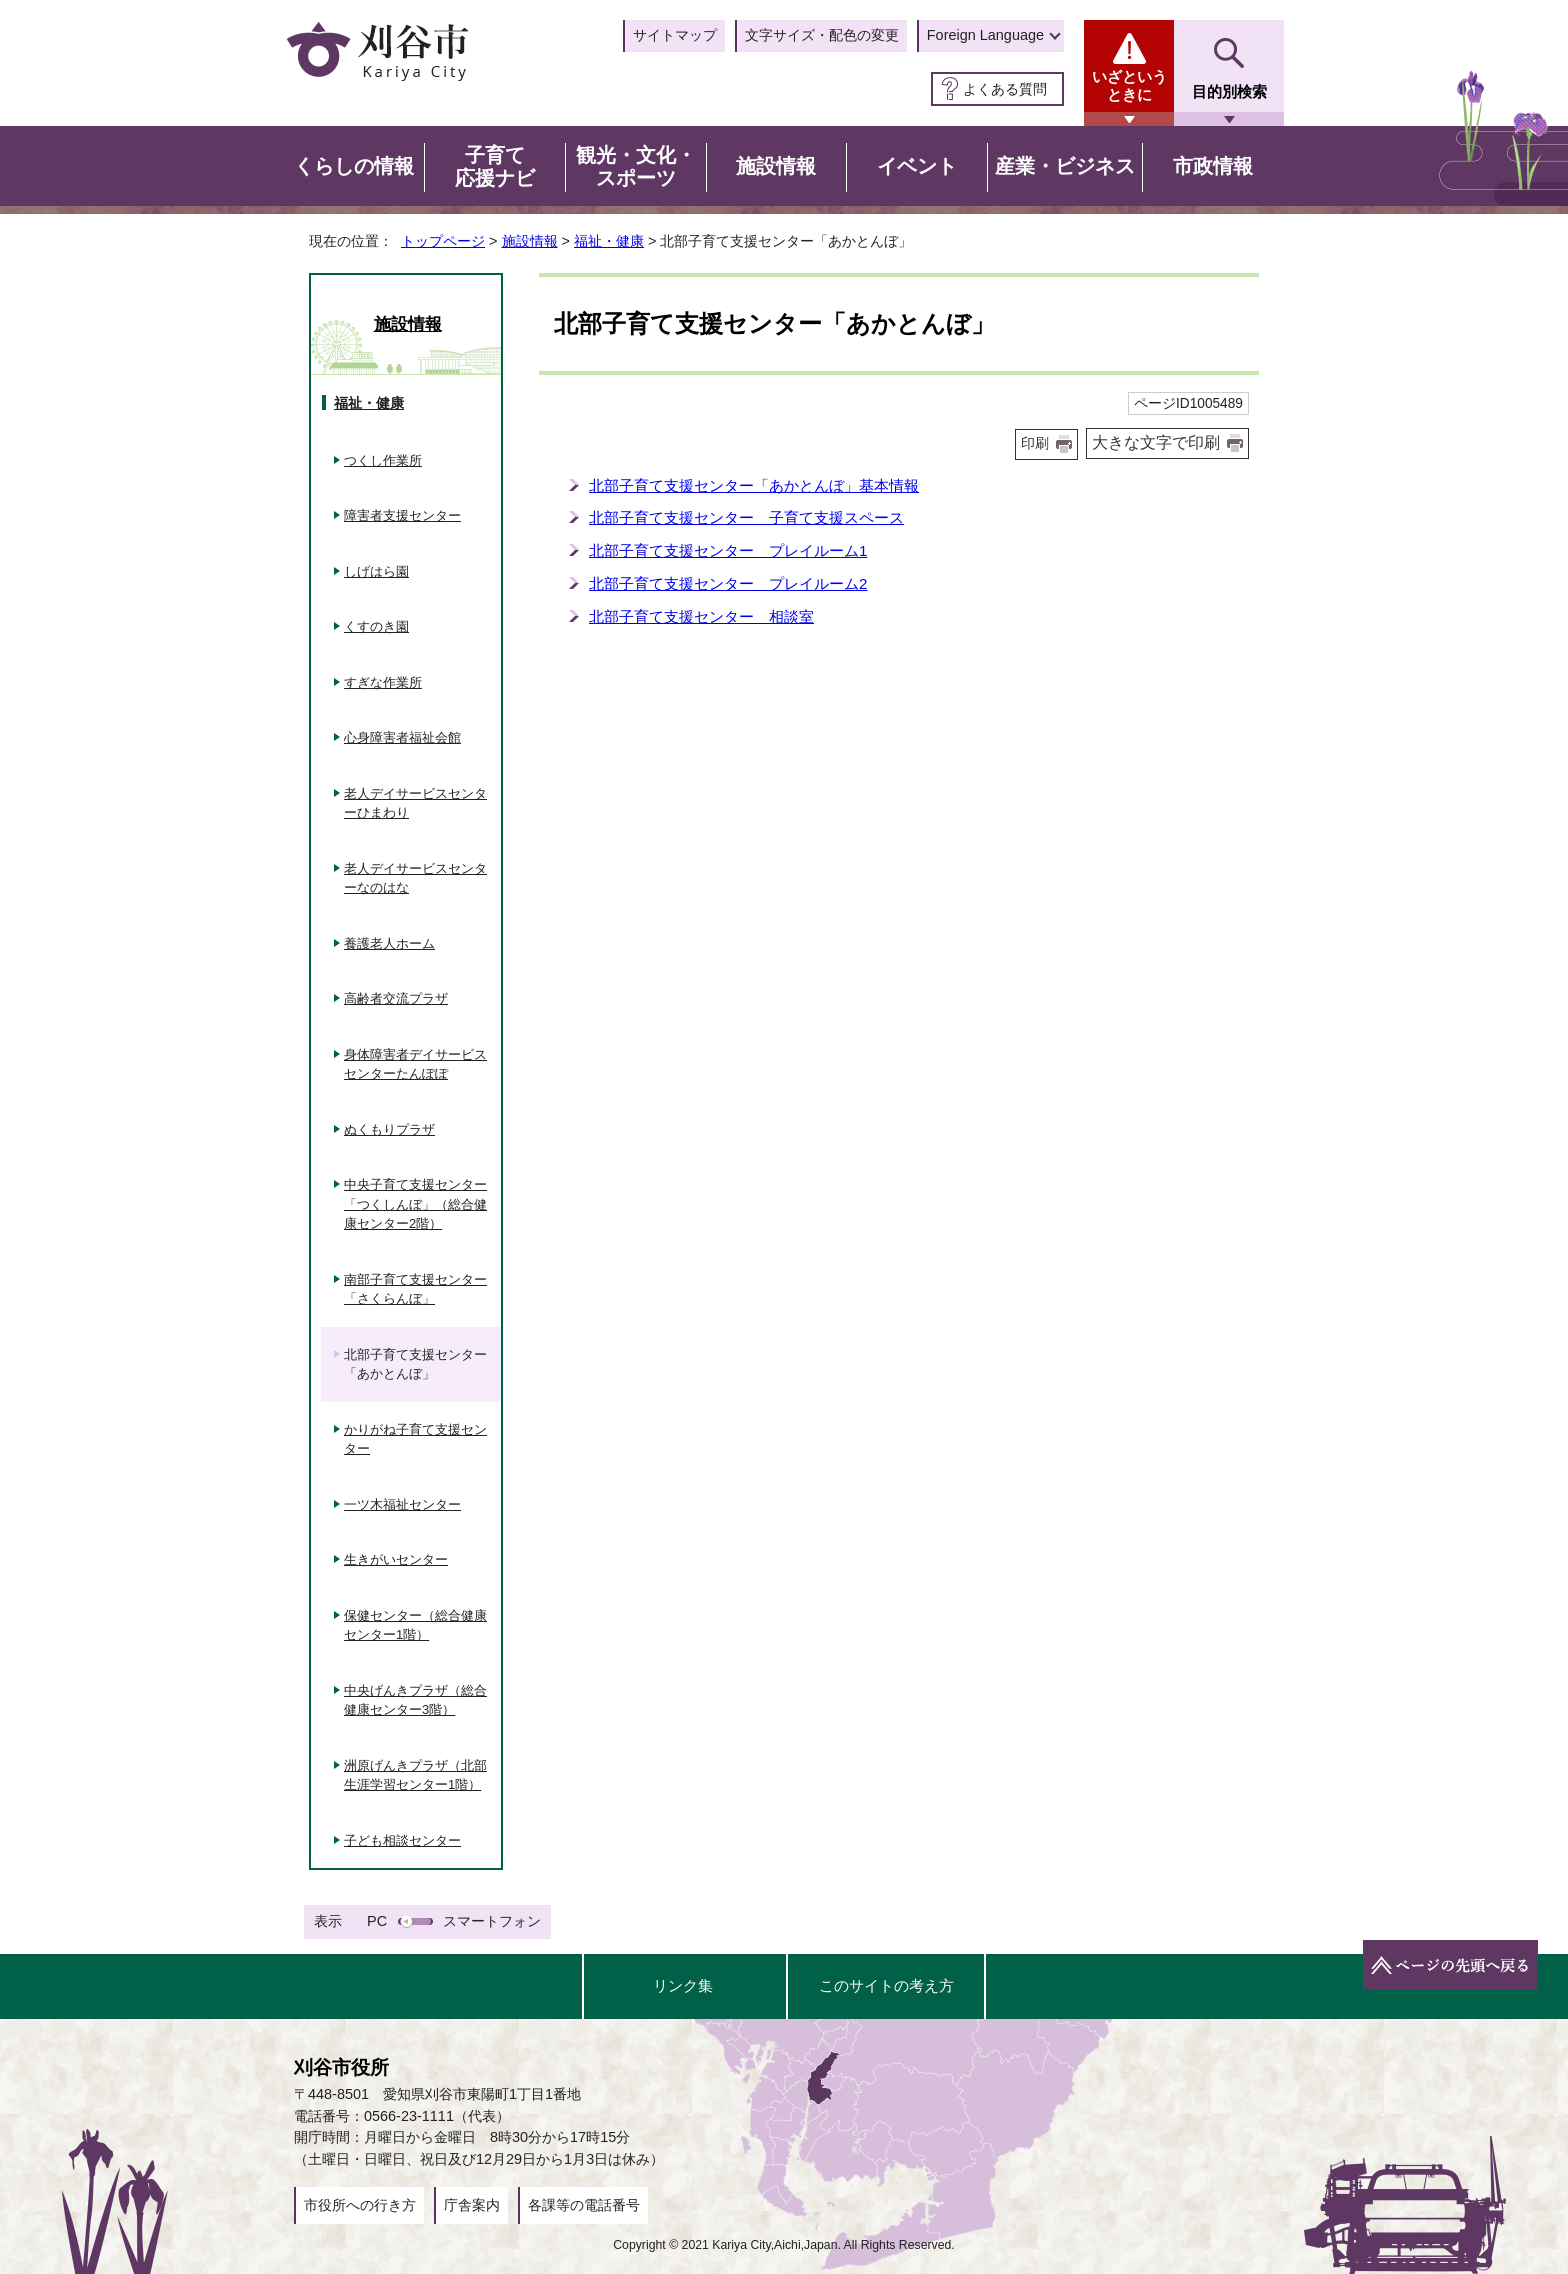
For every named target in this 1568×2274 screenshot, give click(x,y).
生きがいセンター (396, 1559)
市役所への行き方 (360, 2205)
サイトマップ (675, 35)
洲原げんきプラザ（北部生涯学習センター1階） (415, 1775)
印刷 (1035, 443)
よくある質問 (1005, 89)
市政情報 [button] (1213, 166)
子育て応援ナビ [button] (495, 167)
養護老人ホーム (389, 943)
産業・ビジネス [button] (1065, 166)
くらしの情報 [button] (354, 166)
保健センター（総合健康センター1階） (415, 1625)
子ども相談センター (402, 1840)
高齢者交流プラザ (396, 998)
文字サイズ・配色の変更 (822, 35)
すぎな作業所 (383, 682)
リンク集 (683, 1985)
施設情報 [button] (776, 166)
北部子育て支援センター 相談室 (701, 616)
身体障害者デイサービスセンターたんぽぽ (415, 1064)
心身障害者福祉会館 (402, 737)
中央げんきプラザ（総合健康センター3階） (415, 1700)
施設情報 (530, 241)
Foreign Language (985, 35)
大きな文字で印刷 (1156, 442)
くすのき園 (376, 626)
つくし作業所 (383, 460)
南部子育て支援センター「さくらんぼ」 (415, 1289)
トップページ (443, 241)
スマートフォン (492, 1921)
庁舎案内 (472, 2205)
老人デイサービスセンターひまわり (415, 803)
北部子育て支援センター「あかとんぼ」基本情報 (754, 485)
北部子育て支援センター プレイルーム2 (728, 583)
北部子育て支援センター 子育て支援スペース (746, 517)
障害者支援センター (402, 515)
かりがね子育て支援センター (415, 1439)
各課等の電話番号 (584, 2205)
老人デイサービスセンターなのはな (415, 878)
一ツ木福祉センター (402, 1504)
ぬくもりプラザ (389, 1129)
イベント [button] (917, 166)
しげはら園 (376, 571)
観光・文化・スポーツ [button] (636, 167)
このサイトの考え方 (886, 1985)
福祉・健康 (609, 241)
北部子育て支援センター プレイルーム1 (728, 550)
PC (377, 1921)
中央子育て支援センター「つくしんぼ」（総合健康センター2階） (415, 1204)
